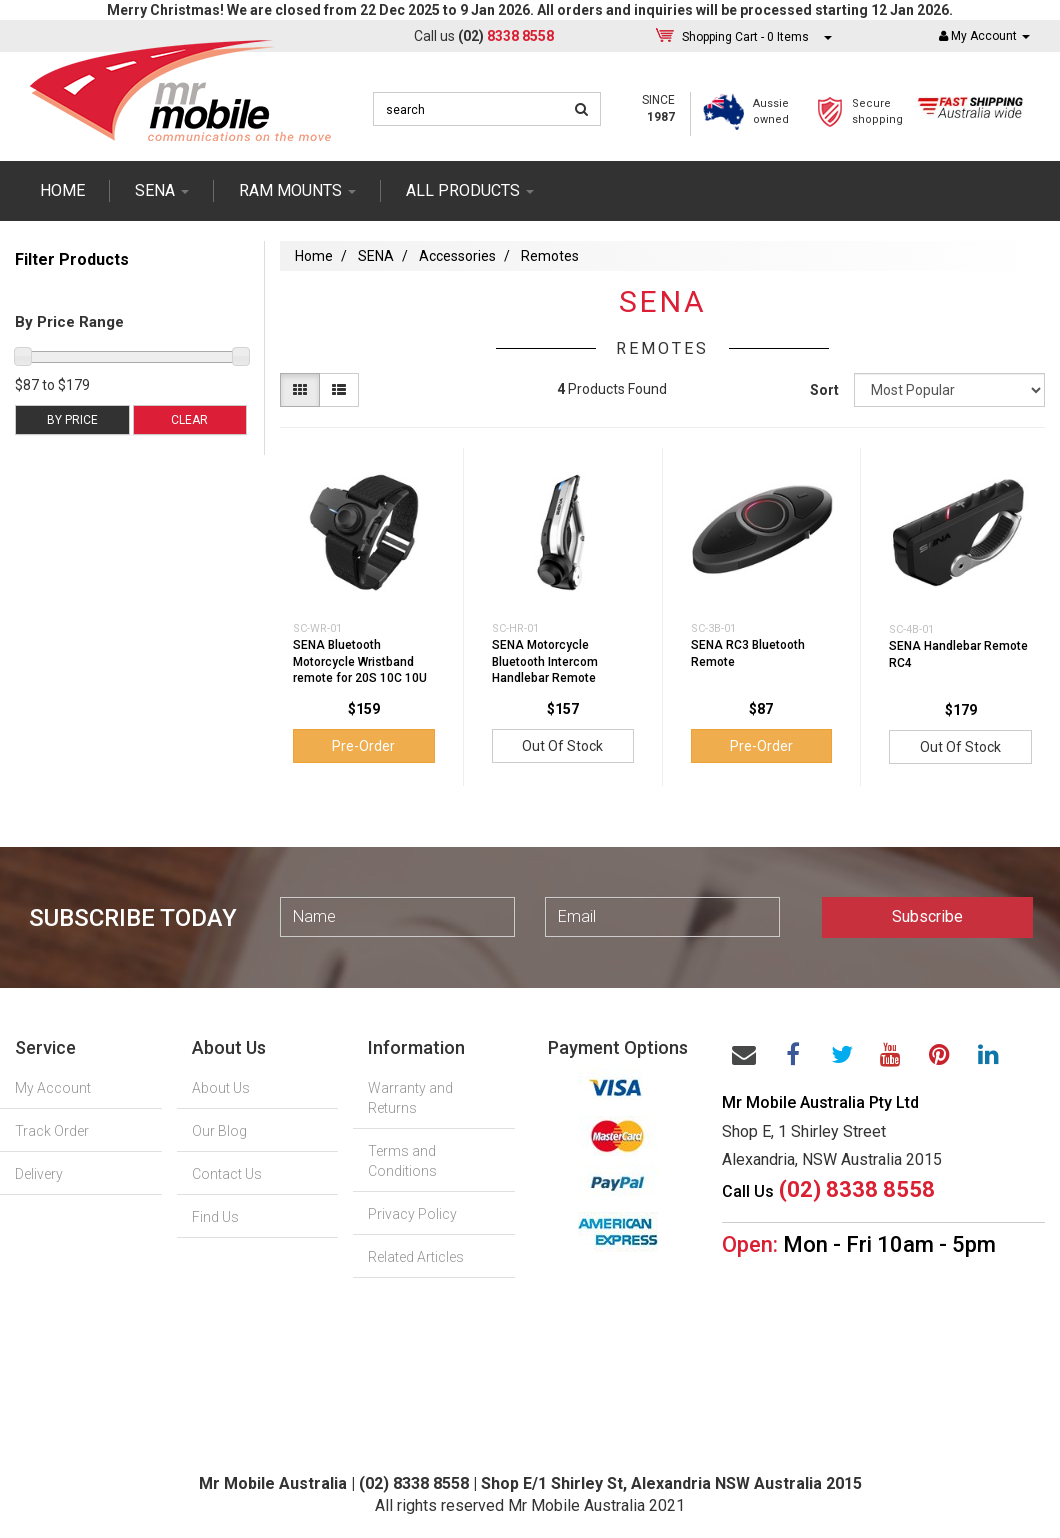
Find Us (215, 1217)
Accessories (457, 256)
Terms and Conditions (402, 1161)
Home (62, 190)
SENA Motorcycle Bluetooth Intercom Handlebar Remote (545, 662)
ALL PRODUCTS (470, 190)
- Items (745, 36)
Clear (189, 420)
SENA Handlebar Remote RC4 (958, 654)
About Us (221, 1088)
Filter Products (72, 260)
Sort (824, 390)
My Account (53, 1088)
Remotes (550, 256)
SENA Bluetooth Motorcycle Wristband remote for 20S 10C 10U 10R (360, 670)
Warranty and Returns (410, 1098)
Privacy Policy (412, 1214)
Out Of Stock (562, 746)
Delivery (39, 1174)
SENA (162, 190)
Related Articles (416, 1257)
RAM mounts (297, 190)
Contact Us (227, 1174)
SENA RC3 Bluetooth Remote (748, 653)
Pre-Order (363, 746)
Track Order (52, 1131)
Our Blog (219, 1131)
